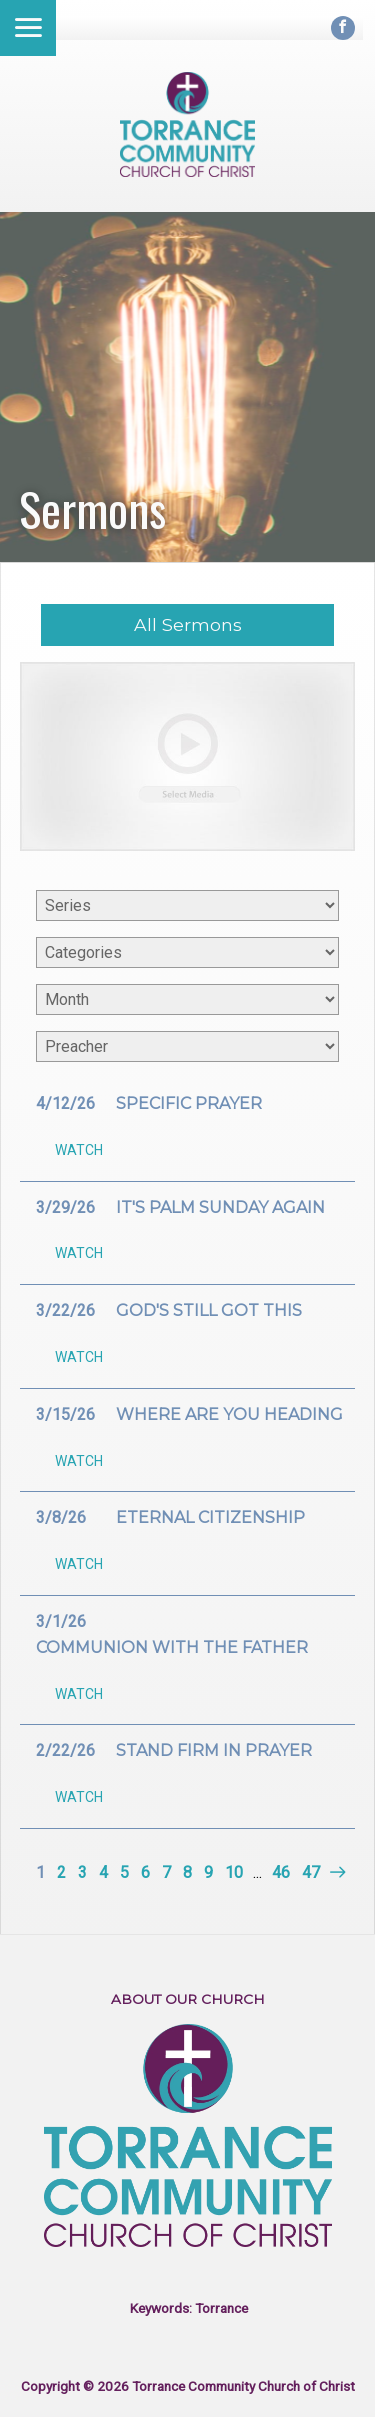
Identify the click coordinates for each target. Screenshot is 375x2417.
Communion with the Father (172, 1647)
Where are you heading (229, 1414)
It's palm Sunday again (220, 1207)
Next (335, 1872)
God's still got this (209, 1310)
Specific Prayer (189, 1103)
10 (234, 1872)
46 (281, 1872)
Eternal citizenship (210, 1517)
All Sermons (188, 624)
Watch (79, 1150)
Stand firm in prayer (214, 1750)
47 (311, 1872)
